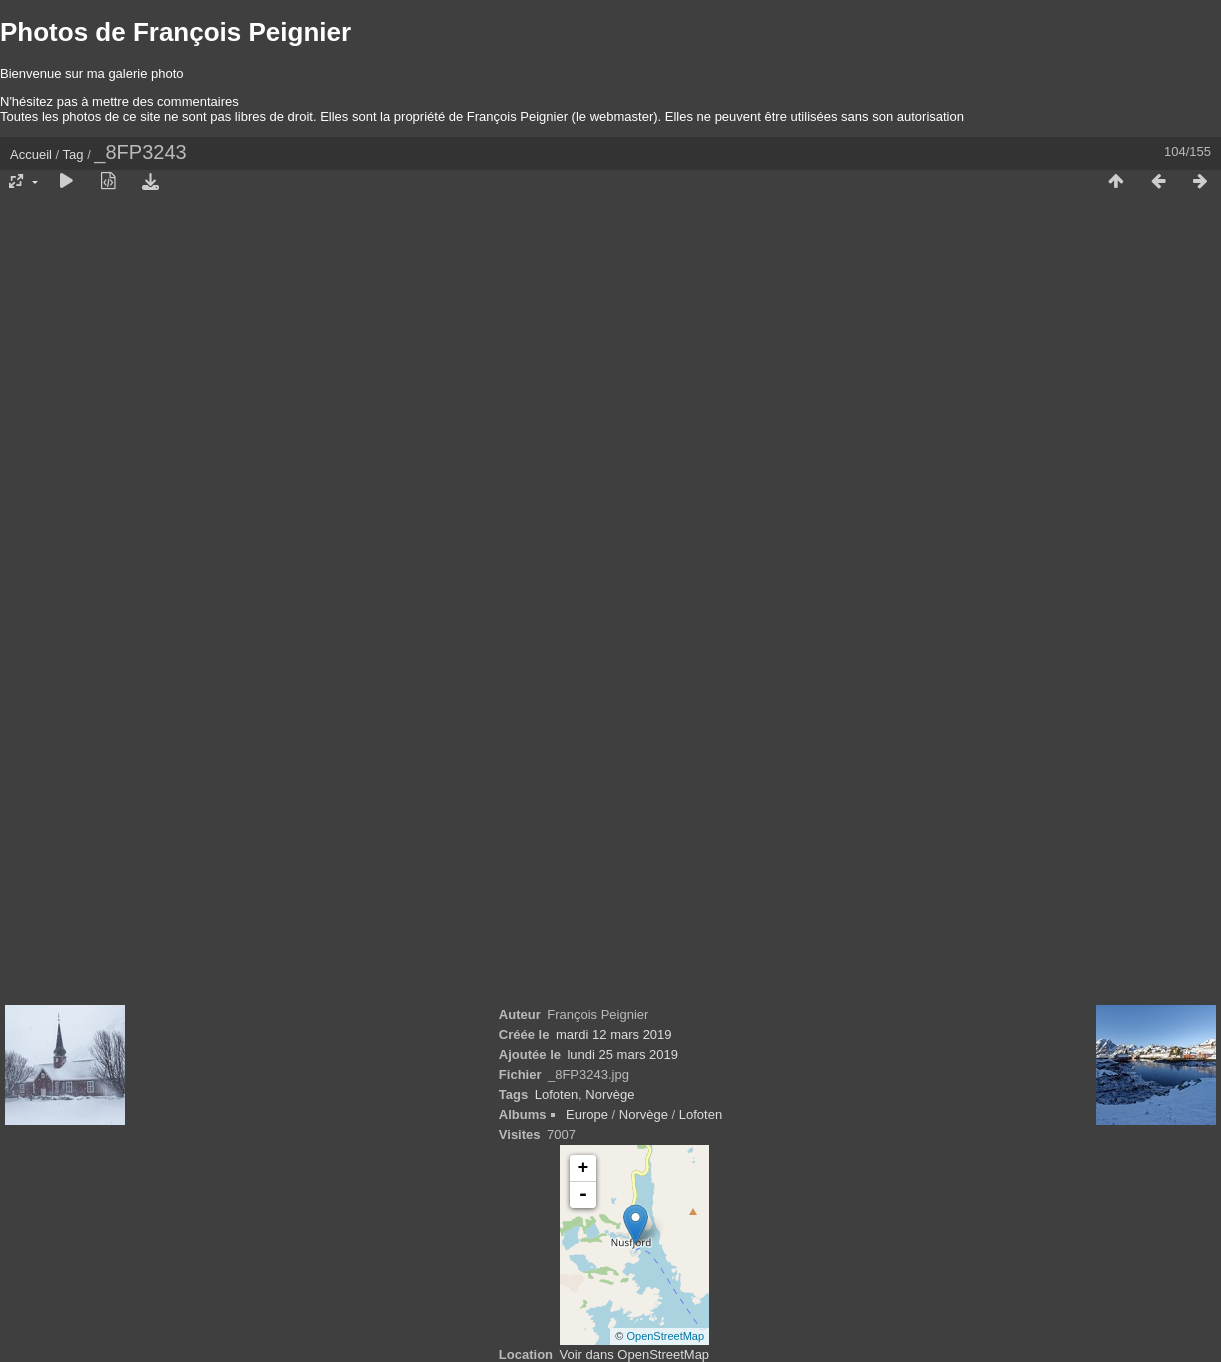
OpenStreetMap (665, 1336)
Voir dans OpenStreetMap (635, 1354)
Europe (587, 1114)
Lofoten (556, 1094)
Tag (73, 154)
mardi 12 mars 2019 (614, 1034)
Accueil (31, 154)
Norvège (609, 1094)
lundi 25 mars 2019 (622, 1054)
